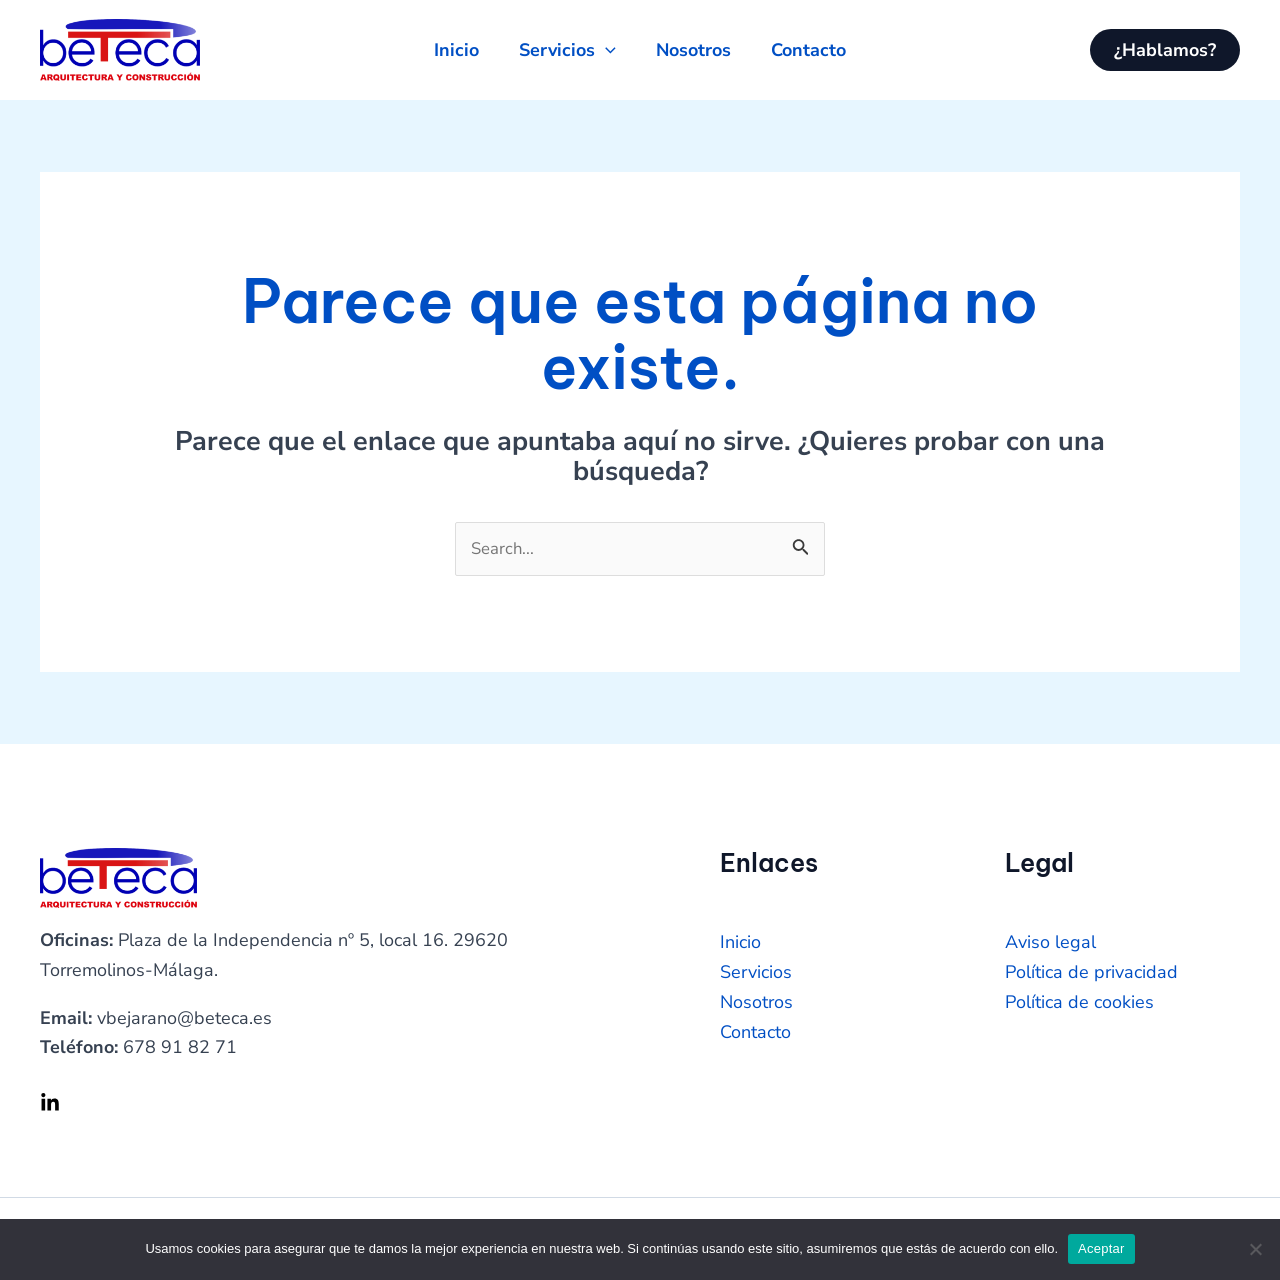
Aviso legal (1050, 945)
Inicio (740, 945)
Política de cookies (1079, 1004)
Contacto (755, 1034)
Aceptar (1101, 1248)
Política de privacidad (1091, 974)
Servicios (756, 974)
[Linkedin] (50, 1105)
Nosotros (756, 1004)
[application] (601, 50)
